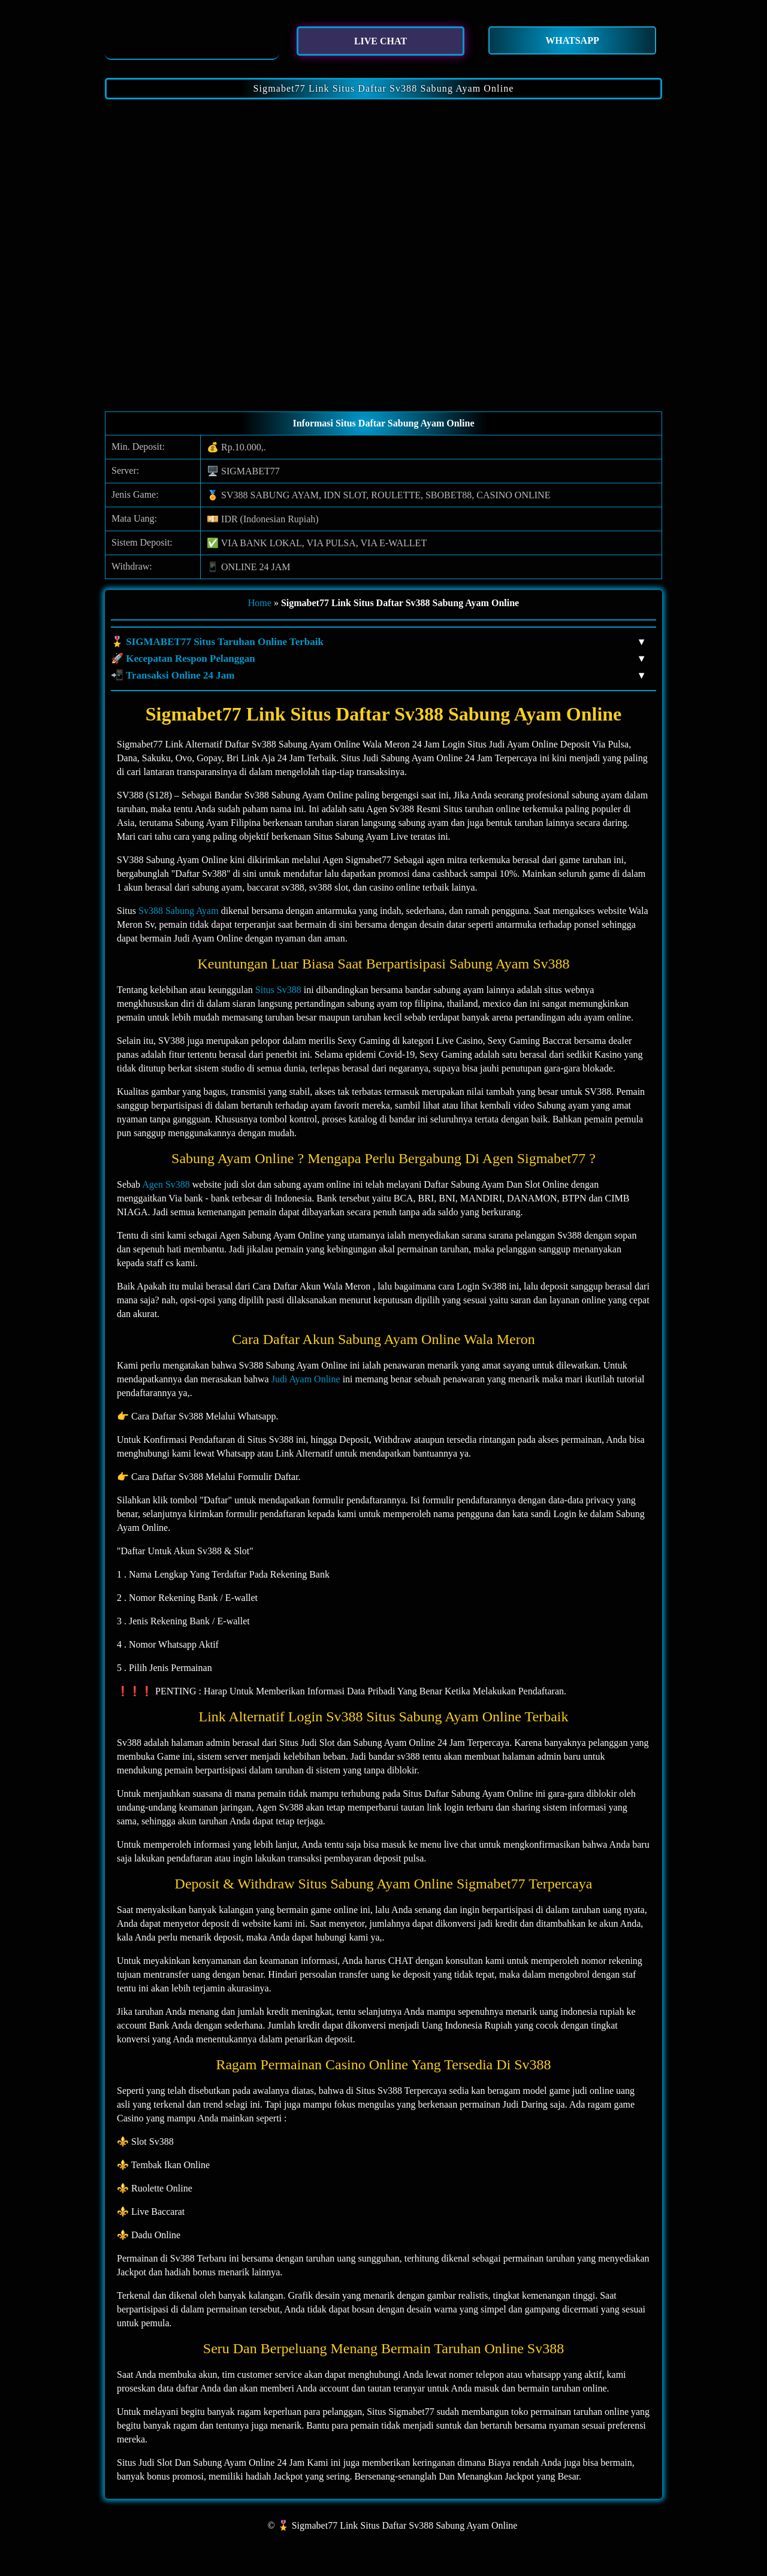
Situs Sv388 (278, 990)
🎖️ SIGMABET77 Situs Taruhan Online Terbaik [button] (377, 642)
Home (259, 603)
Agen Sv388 (166, 1184)
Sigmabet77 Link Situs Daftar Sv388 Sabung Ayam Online (383, 88)
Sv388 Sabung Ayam (178, 911)
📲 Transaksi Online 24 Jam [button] (377, 675)
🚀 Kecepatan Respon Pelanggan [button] (377, 658)
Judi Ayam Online (305, 1379)
